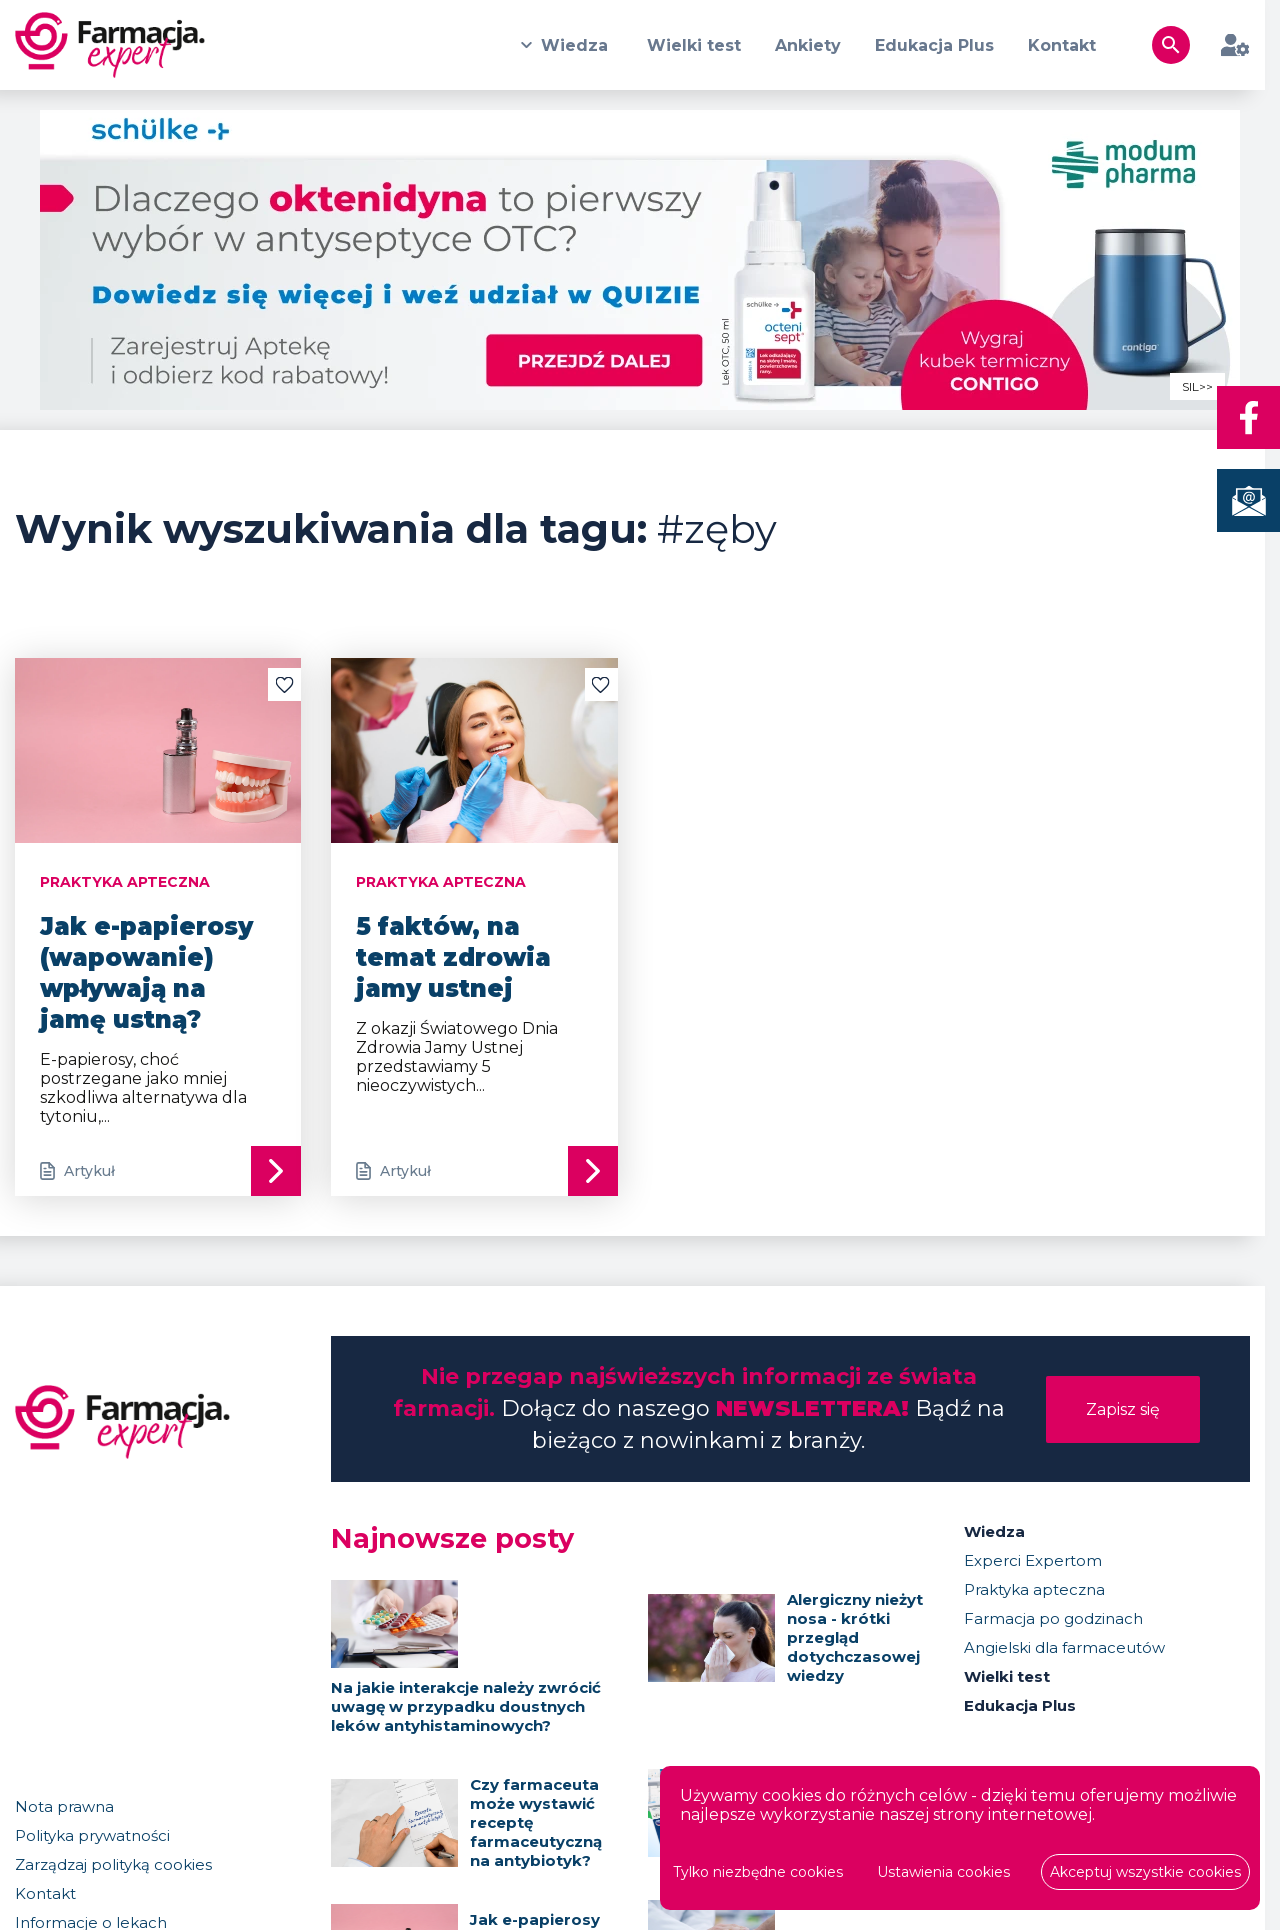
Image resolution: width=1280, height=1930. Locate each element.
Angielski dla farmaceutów (1064, 1647)
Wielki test (694, 45)
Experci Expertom (1033, 1560)
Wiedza (574, 45)
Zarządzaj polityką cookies (113, 1864)
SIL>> (1197, 386)
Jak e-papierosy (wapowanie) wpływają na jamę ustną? (146, 973)
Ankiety (808, 45)
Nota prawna (64, 1806)
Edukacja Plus (934, 45)
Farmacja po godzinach (1053, 1618)
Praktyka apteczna (1034, 1589)
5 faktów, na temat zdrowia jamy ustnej (453, 957)
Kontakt (1062, 45)
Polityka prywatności (92, 1835)
